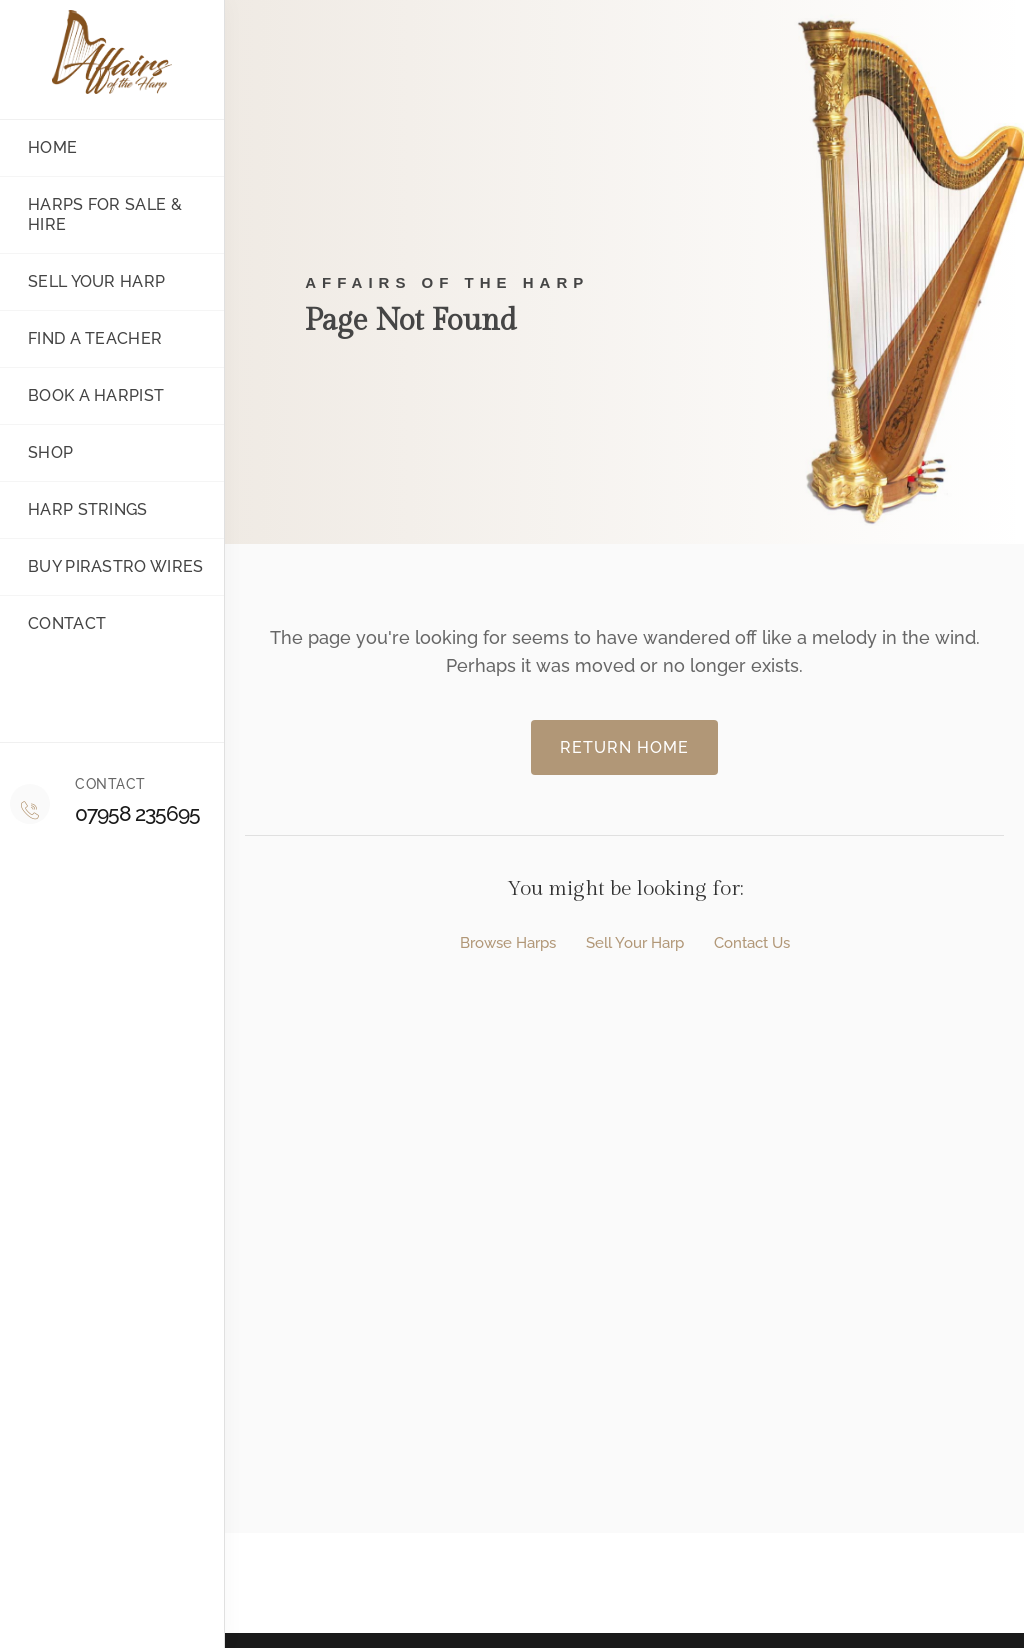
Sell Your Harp (635, 944)
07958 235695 (137, 813)
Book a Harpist (84, 395)
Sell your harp (85, 281)
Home (41, 147)
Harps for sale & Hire (93, 214)
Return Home (624, 747)
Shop (39, 452)
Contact (55, 623)
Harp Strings (76, 509)
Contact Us (752, 944)
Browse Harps (508, 944)
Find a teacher (83, 338)
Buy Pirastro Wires (104, 566)
